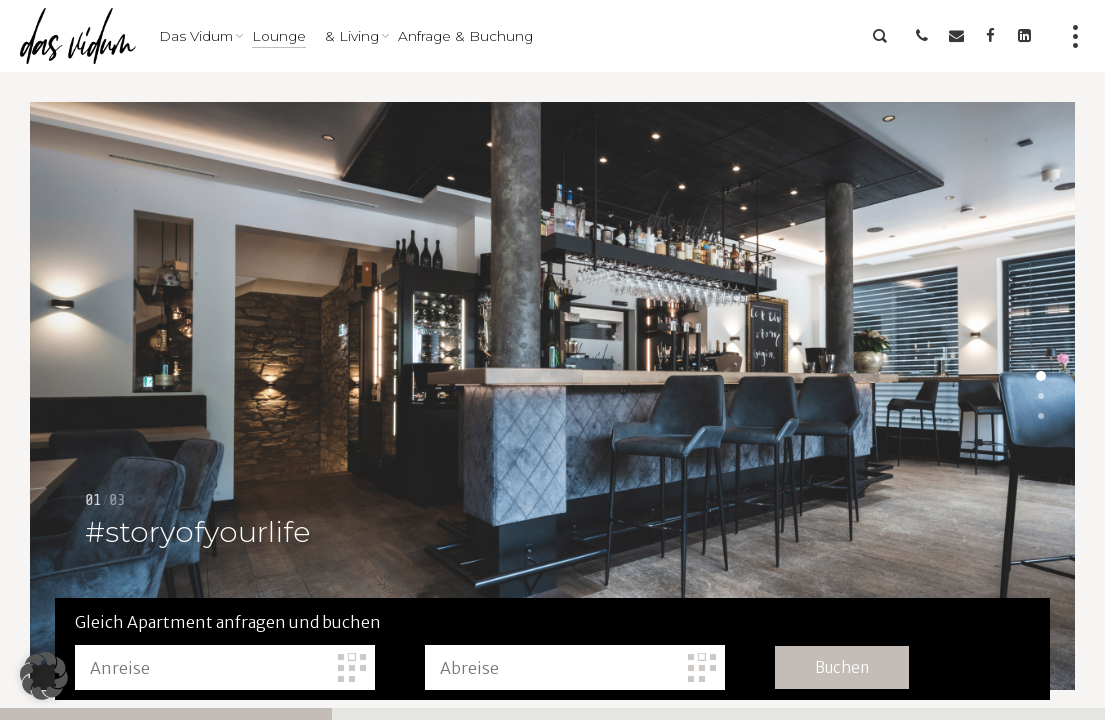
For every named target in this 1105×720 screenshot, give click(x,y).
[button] (44, 676)
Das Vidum (196, 36)
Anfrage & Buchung (465, 36)
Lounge (279, 36)
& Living (352, 36)
